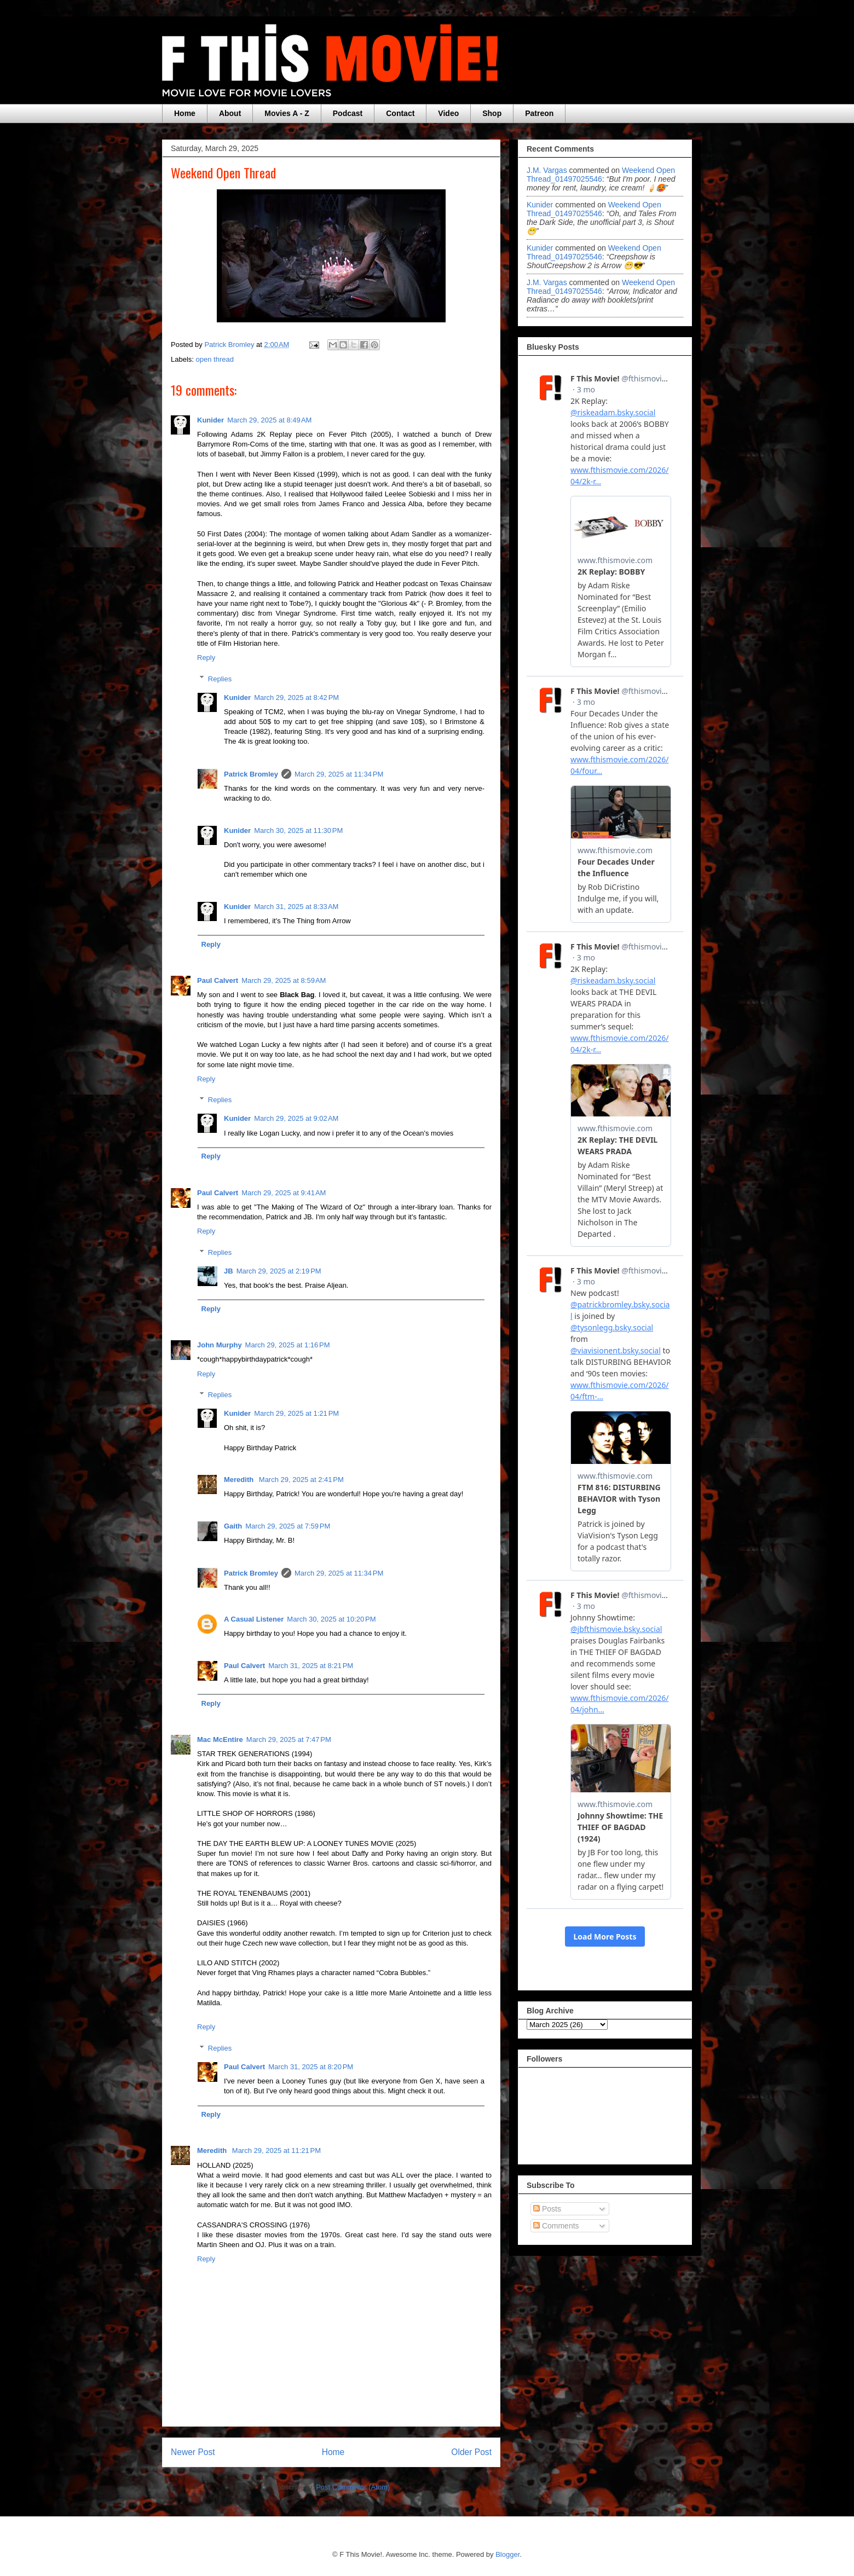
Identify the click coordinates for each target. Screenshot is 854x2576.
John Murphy (219, 1345)
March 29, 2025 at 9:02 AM (296, 1118)
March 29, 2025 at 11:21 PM (276, 2150)
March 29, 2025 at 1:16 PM (287, 1345)
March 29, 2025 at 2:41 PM (301, 1479)
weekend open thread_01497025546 (601, 174)
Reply (206, 657)
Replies (220, 678)
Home (184, 113)
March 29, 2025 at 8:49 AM (269, 420)
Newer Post (193, 2452)
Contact (400, 113)
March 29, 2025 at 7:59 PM (287, 1526)
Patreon (539, 113)
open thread (215, 359)
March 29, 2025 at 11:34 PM (339, 774)
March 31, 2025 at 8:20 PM (310, 2067)
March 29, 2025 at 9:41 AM (283, 1193)
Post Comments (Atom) (353, 2487)
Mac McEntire (220, 1739)
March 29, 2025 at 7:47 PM (288, 1739)
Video (448, 113)
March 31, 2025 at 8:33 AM (296, 906)
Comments (556, 2225)
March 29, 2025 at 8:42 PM (296, 697)
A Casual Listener (254, 1619)
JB (228, 1271)
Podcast (347, 113)
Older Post (471, 2452)
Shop (491, 113)
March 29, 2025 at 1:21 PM (296, 1413)
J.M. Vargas (547, 170)
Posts (547, 2208)
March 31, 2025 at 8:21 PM (310, 1666)
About (230, 113)
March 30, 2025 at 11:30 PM (298, 830)
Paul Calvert (217, 980)
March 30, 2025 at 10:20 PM (331, 1619)
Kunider (210, 420)
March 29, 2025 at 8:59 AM (283, 980)
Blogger (507, 2554)
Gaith (233, 1526)
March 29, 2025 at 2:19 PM (278, 1271)
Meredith (240, 1479)
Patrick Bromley (251, 774)
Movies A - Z (286, 113)
